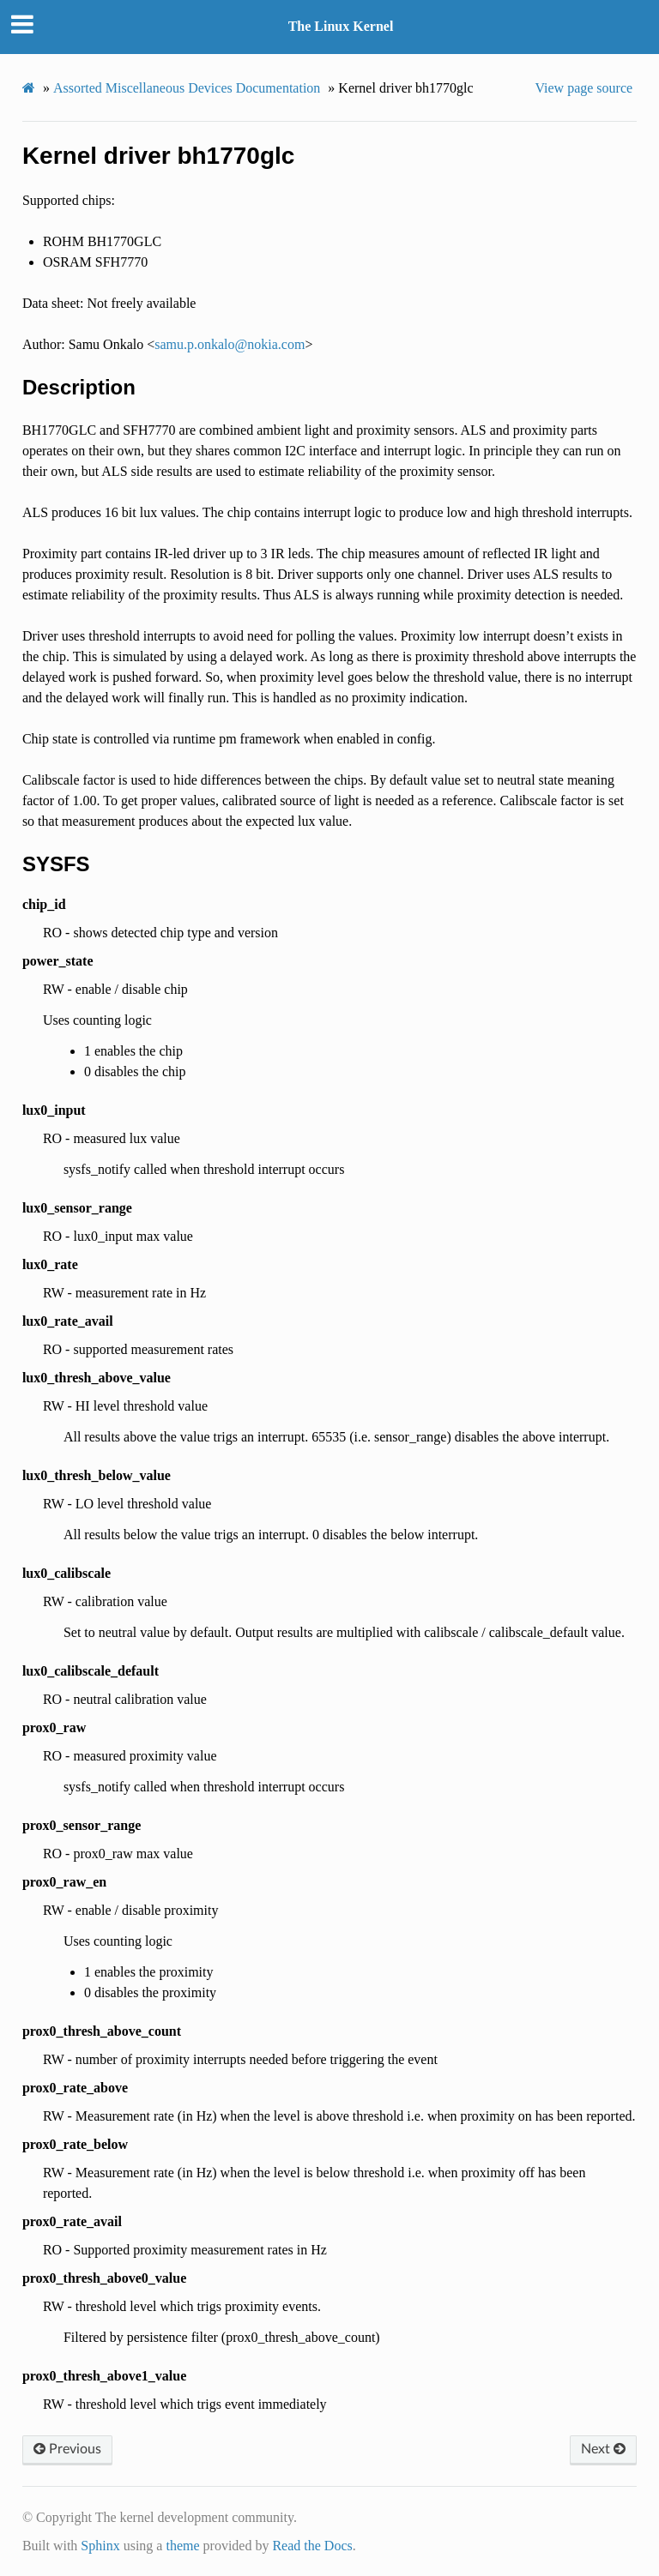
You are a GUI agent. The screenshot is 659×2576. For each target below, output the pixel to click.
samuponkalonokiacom (229, 344)
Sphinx (100, 2545)
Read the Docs (312, 2545)
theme (182, 2545)
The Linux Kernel (341, 26)
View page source (583, 88)
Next (603, 2449)
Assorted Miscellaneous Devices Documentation (186, 88)
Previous (67, 2449)
